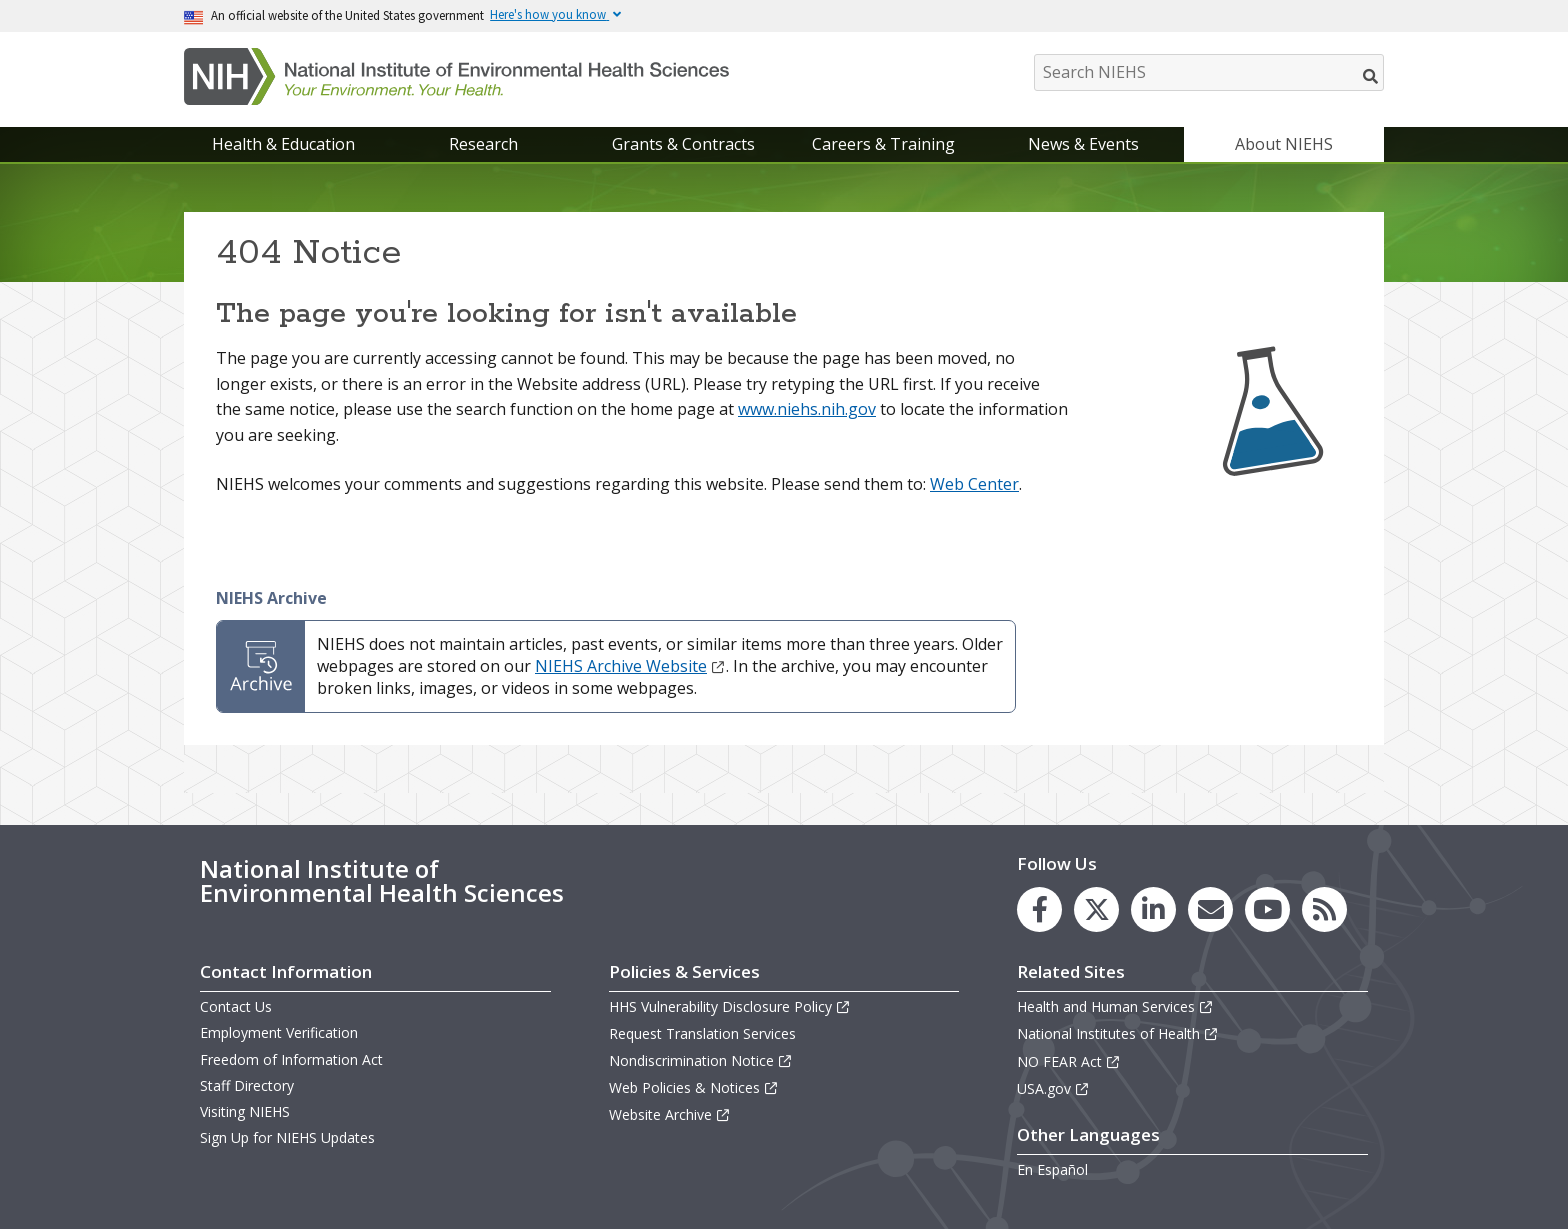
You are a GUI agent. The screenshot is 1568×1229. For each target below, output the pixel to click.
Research (483, 144)
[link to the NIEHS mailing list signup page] (1210, 909)
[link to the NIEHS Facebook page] (1039, 909)
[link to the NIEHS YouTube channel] (1267, 909)
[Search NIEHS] (1209, 72)
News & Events (1083, 144)
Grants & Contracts (683, 144)
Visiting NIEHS (245, 1111)
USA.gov (1053, 1088)
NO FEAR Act (1069, 1061)
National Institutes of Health (1118, 1033)
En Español (1052, 1169)
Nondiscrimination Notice (701, 1060)
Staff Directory (247, 1085)
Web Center (974, 484)
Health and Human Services (1115, 1006)
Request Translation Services (702, 1033)
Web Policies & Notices (694, 1087)
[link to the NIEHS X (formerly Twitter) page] (1096, 909)
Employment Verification (279, 1032)
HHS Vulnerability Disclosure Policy (730, 1006)
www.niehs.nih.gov (807, 409)
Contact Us (236, 1006)
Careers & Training (883, 144)
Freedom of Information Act (291, 1059)
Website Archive (670, 1114)
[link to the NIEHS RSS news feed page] (1324, 909)
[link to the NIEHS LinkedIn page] (1153, 909)
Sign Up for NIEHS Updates (287, 1137)
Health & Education (283, 144)
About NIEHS (1284, 144)
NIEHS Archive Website (630, 666)
